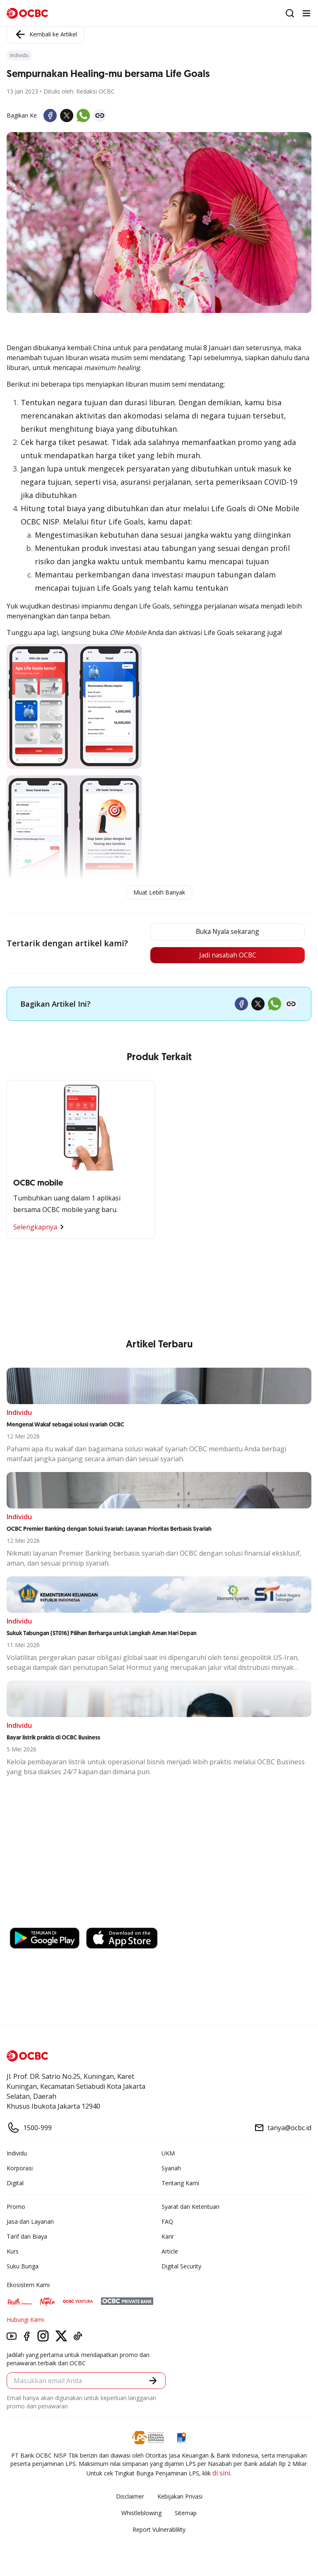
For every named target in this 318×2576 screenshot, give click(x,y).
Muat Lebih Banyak (159, 892)
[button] (153, 2381)
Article (169, 2252)
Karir (167, 2237)
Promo (16, 2207)
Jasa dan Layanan (30, 2222)
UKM (168, 2153)
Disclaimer (130, 2497)
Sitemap (186, 2513)
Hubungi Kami (25, 2320)
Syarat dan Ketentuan (190, 2207)
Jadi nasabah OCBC (225, 955)
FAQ (167, 2222)
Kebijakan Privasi (179, 2497)
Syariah (171, 2168)
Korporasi (20, 2168)
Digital (15, 2183)
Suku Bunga (23, 2267)
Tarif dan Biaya (27, 2237)
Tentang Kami (180, 2183)
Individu (17, 2153)
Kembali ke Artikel (45, 34)
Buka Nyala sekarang (225, 931)
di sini (221, 2473)
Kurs (13, 2252)
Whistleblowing (141, 2513)
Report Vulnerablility (159, 2530)
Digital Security (181, 2267)
